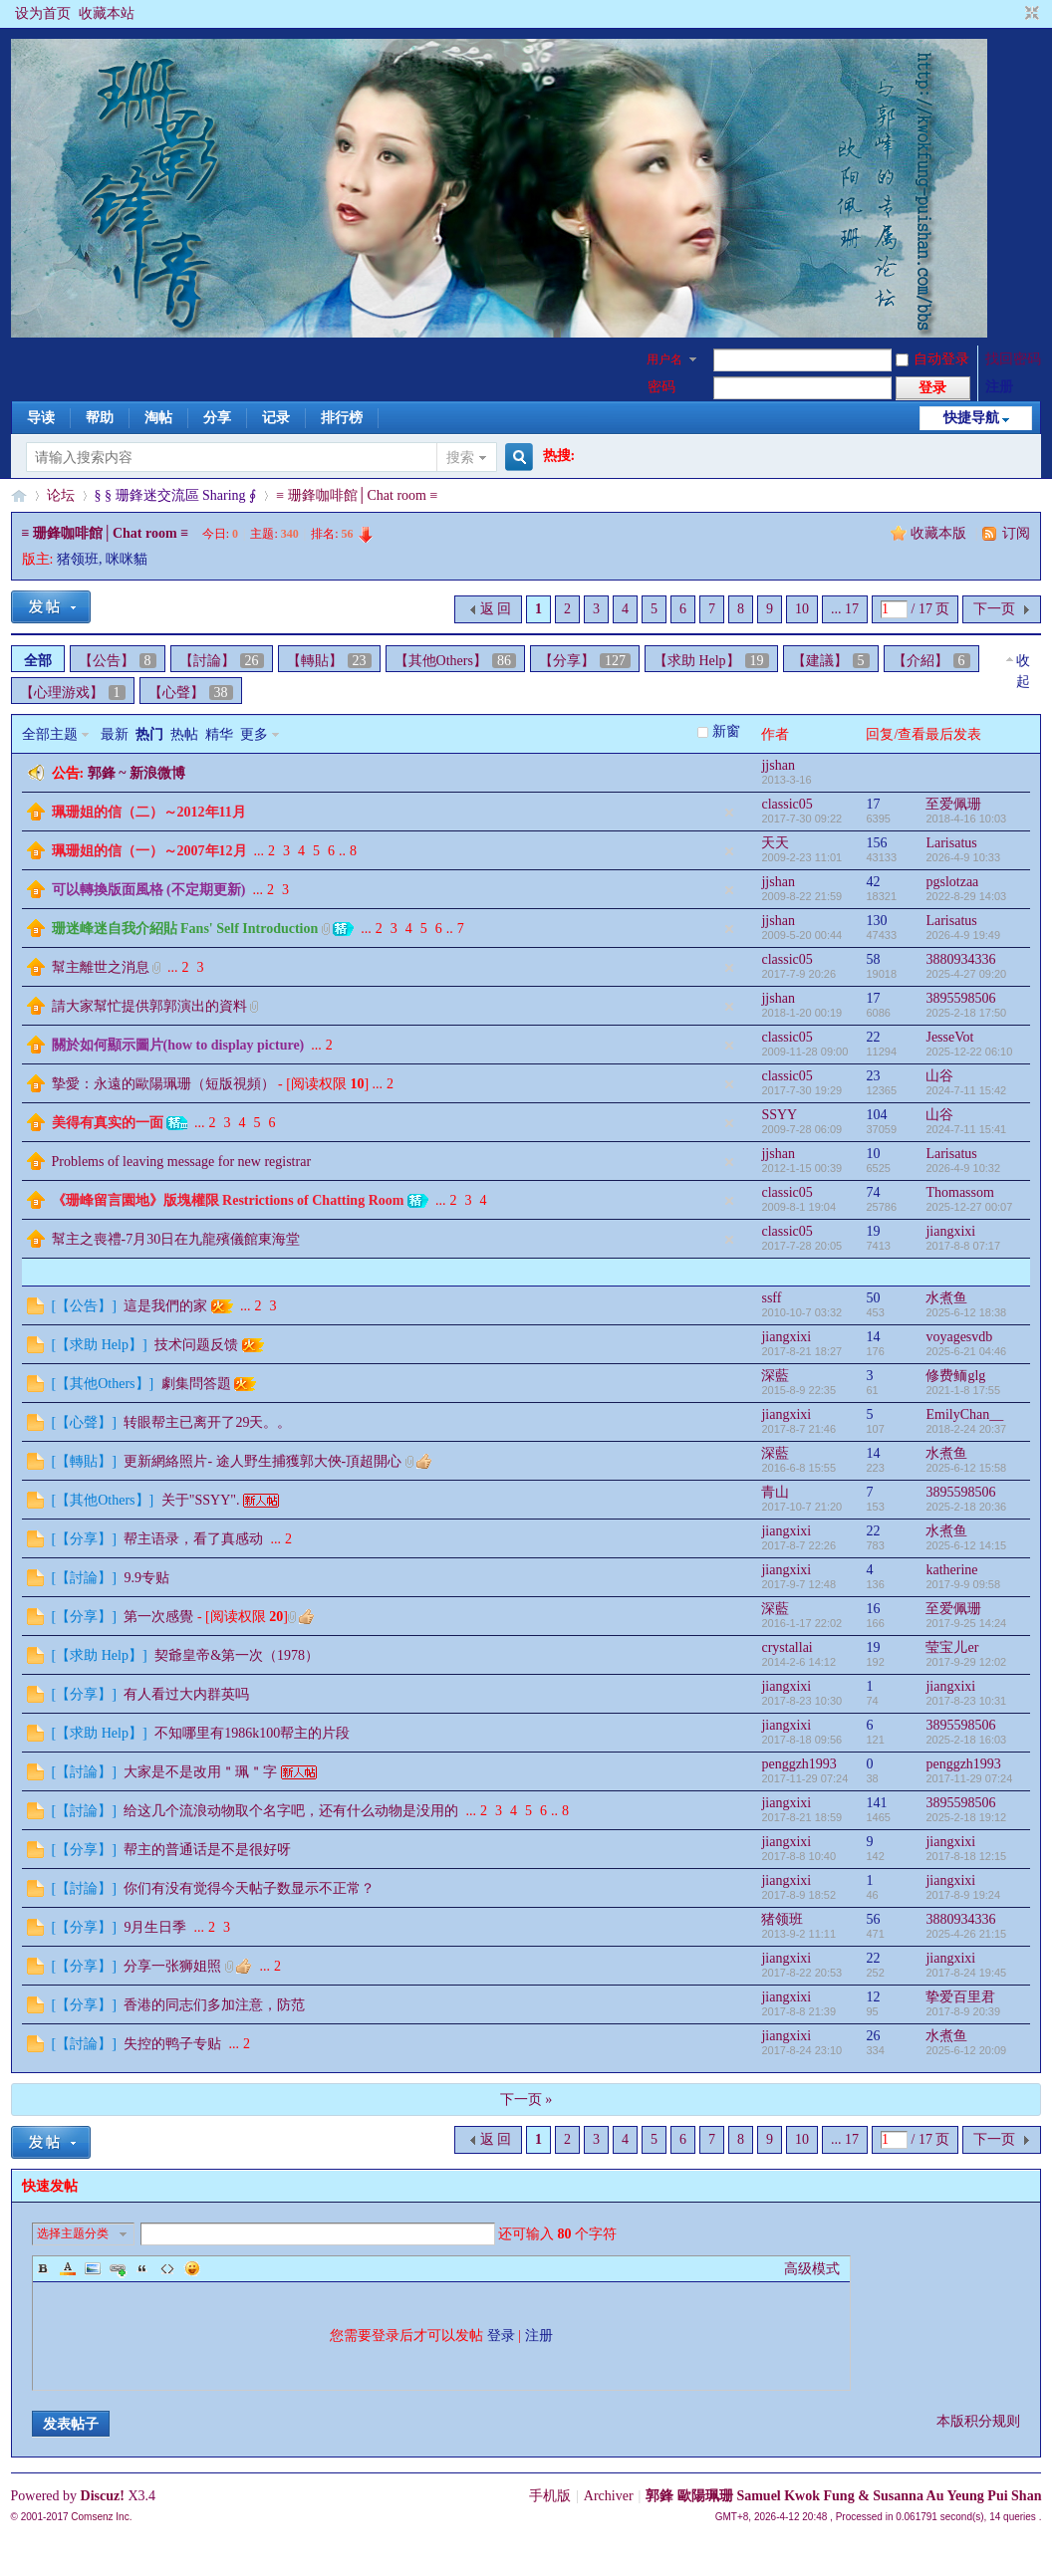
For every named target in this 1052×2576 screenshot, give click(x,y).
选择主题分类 (73, 2233)
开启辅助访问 (1013, 14)
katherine (951, 1569)
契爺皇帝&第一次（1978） (236, 1655)
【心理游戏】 (73, 692)
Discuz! (103, 2495)
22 (873, 1037)
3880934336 (960, 959)
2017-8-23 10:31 (965, 1701)
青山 (775, 1492)
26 (873, 2035)
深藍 (775, 1375)
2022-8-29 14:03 (965, 896)
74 (873, 1192)
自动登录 (932, 358)
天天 (775, 842)
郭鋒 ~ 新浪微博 (136, 773)
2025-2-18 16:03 (965, 1740)
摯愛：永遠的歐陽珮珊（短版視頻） (163, 1083)
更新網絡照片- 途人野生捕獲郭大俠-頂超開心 (262, 1461)
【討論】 (221, 660)
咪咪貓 (126, 559)
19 (873, 1231)
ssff (771, 1297)
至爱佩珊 (953, 804)
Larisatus (950, 842)
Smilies (192, 2268)
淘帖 (158, 417)
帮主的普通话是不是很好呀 (207, 1849)
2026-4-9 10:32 (962, 1168)
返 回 (496, 608)
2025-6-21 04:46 (965, 1351)
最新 (115, 734)
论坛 (61, 495)
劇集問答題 (196, 1383)
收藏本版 (940, 533)
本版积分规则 (978, 2421)
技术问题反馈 (196, 1344)
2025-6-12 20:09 (965, 2050)
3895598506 (960, 998)
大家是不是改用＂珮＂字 (200, 1771)
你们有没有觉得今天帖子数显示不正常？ (249, 1888)
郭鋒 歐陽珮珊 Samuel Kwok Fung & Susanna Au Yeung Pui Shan (843, 2495)
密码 (661, 386)
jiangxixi (950, 1231)
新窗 (726, 731)
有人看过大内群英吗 (186, 1694)
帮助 (100, 417)
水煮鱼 (946, 1297)
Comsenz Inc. (101, 2516)
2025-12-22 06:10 (968, 1051)
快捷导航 (971, 417)
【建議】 (831, 660)
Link (118, 2268)
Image (93, 2268)
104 (876, 1114)
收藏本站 (106, 13)
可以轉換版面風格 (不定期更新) (149, 889)
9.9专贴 (146, 1577)
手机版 (550, 2495)
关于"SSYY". (200, 1500)
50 (873, 1297)
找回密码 (1013, 358)
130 (876, 920)
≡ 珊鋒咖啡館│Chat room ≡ (356, 495)
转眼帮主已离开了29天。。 (207, 1422)
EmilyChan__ (964, 1414)
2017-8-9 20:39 (962, 2011)
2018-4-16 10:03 (965, 818)
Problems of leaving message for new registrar (181, 1161)
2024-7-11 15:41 (965, 1129)
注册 (999, 386)
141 (876, 1802)
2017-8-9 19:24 (962, 1895)
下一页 (994, 608)
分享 (217, 417)
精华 (219, 734)
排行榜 (342, 417)
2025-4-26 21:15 (965, 1934)
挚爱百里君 (960, 1997)
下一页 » (526, 2099)
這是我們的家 (165, 1305)
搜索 (460, 457)
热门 (149, 734)
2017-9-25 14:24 (965, 1623)
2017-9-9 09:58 (962, 1584)
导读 (41, 417)
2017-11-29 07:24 (968, 1778)
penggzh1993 (798, 1763)
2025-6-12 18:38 (965, 1312)
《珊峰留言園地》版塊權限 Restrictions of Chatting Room (228, 1200)
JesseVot (949, 1037)
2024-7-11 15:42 (965, 1090)
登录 (501, 2335)
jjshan (777, 765)
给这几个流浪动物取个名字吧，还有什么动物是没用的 (291, 1810)
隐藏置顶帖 (729, 813)
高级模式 (812, 2268)
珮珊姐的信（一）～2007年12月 (149, 850)
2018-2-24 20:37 (965, 1429)
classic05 (786, 804)
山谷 (939, 1075)
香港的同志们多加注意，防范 (214, 2004)
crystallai (786, 1647)
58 (873, 959)
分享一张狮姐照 (172, 1966)
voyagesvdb (958, 1336)
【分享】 (585, 660)
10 (802, 608)
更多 (254, 734)
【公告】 (117, 660)
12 (873, 1997)
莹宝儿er (951, 1647)
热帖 (184, 734)
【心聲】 (190, 692)
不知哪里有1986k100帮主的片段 (252, 1733)
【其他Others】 (455, 660)
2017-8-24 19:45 (965, 1973)
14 (873, 1336)
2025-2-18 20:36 (965, 1507)
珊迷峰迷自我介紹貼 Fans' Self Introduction (185, 928)
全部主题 (50, 734)
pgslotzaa (951, 881)
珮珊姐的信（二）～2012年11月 (149, 812)
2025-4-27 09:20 (965, 974)
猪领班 (78, 559)
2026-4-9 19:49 (962, 935)
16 (873, 1608)
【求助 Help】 (711, 660)
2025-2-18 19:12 (965, 1817)
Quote (142, 2268)
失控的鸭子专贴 (172, 2043)
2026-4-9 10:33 (962, 857)
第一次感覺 (158, 1616)
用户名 (664, 359)
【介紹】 (931, 660)
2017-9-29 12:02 (965, 1662)
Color (68, 2268)
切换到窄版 (1029, 14)
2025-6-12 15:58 (965, 1468)
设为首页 (43, 13)
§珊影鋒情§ (19, 495)
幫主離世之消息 (100, 967)
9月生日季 (155, 1927)
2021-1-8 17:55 (962, 1390)
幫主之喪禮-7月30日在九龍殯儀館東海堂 (176, 1239)
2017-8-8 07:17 (962, 1246)
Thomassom (959, 1192)
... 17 (845, 608)
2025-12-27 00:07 (968, 1207)
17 (873, 804)
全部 (38, 660)
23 (873, 1075)
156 (876, 842)
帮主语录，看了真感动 (193, 1538)
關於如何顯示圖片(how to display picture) (178, 1045)
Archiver (609, 2495)
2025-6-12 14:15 (965, 1545)
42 (873, 881)
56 (873, 1919)
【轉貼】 (329, 660)
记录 (276, 417)
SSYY (779, 1114)
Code (167, 2268)
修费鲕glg (955, 1375)
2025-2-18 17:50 (965, 1013)
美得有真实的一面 (107, 1122)
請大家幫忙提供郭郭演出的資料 (149, 1006)
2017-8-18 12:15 (965, 1856)
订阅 (1016, 533)
